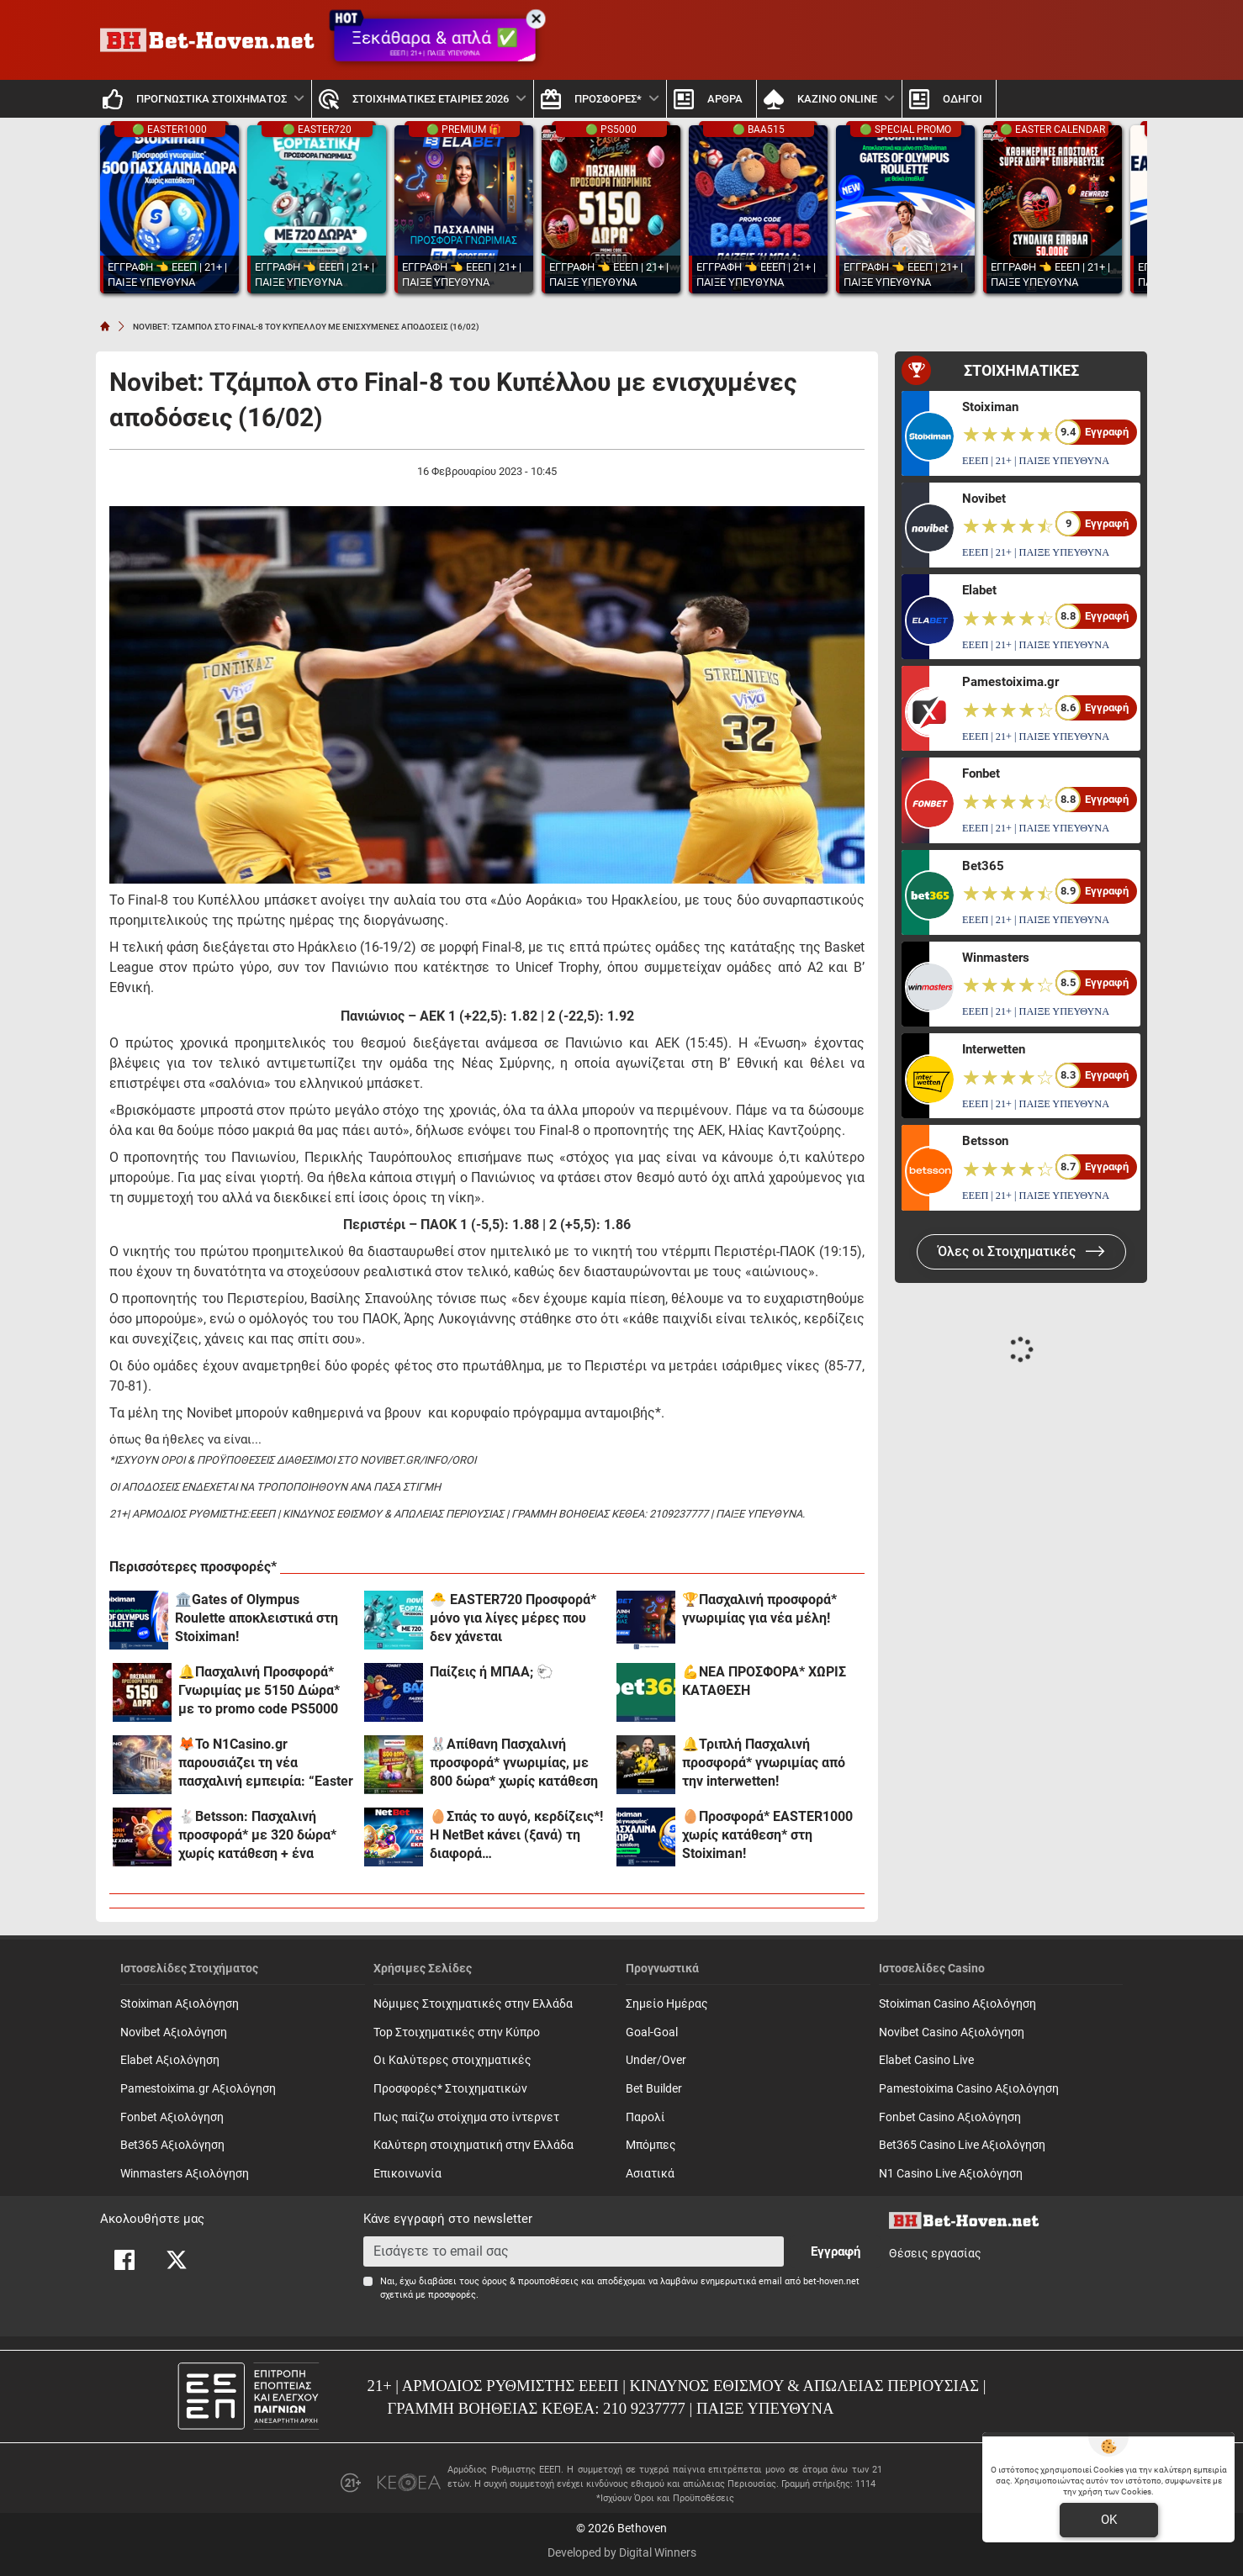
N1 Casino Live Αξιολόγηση (951, 2174)
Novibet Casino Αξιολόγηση (951, 2032)
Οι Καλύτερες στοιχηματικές (452, 2060)
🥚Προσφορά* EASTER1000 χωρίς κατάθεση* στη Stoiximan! (767, 1834)
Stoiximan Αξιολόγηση (179, 2004)
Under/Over (656, 2060)
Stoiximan (990, 406)
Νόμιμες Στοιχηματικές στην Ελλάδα (473, 2004)
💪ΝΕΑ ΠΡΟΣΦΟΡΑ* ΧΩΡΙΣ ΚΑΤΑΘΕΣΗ (764, 1681)
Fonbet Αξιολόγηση (172, 2117)
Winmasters (995, 957)
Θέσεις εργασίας (935, 2253)
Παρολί (645, 2117)
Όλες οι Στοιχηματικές (1021, 1251)
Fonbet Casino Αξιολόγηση (950, 2117)
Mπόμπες (651, 2145)
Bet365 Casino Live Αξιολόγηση (962, 2145)
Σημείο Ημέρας (667, 2004)
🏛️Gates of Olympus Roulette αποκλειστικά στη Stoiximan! (256, 1618)
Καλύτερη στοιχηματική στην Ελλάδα (473, 2145)
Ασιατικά (650, 2174)
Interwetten (993, 1049)
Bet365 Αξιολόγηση (172, 2145)
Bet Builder (654, 2089)
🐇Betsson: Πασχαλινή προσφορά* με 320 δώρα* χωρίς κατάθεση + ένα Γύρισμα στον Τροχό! (257, 1835)
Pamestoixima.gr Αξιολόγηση (198, 2089)
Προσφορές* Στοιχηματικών (450, 2089)
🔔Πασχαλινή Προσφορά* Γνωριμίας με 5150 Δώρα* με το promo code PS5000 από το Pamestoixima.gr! (259, 1691)
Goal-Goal (652, 2032)
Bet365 (983, 866)
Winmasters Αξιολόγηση (184, 2174)
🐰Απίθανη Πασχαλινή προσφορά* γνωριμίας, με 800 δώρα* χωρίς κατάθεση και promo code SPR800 (514, 1763)
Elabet (979, 590)
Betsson (985, 1140)
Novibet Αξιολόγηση (173, 2032)
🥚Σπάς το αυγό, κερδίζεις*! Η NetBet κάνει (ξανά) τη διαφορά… (516, 1834)
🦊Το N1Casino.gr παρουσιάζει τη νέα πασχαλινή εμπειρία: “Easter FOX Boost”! (265, 1763)
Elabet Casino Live (926, 2060)
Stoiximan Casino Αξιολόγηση (957, 2004)
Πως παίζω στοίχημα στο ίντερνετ (466, 2117)
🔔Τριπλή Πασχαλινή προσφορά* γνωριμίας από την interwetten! (763, 1762)
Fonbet (981, 773)
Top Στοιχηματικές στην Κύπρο (456, 2032)
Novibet (984, 498)
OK (1109, 2519)
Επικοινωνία (407, 2174)
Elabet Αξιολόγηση (170, 2060)
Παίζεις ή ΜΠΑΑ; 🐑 (491, 1672)
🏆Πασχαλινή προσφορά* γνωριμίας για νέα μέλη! (759, 1609)
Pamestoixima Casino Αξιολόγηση (969, 2089)
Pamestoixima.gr (1010, 681)
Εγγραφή (835, 2251)
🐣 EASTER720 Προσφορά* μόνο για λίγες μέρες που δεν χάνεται (513, 1618)
